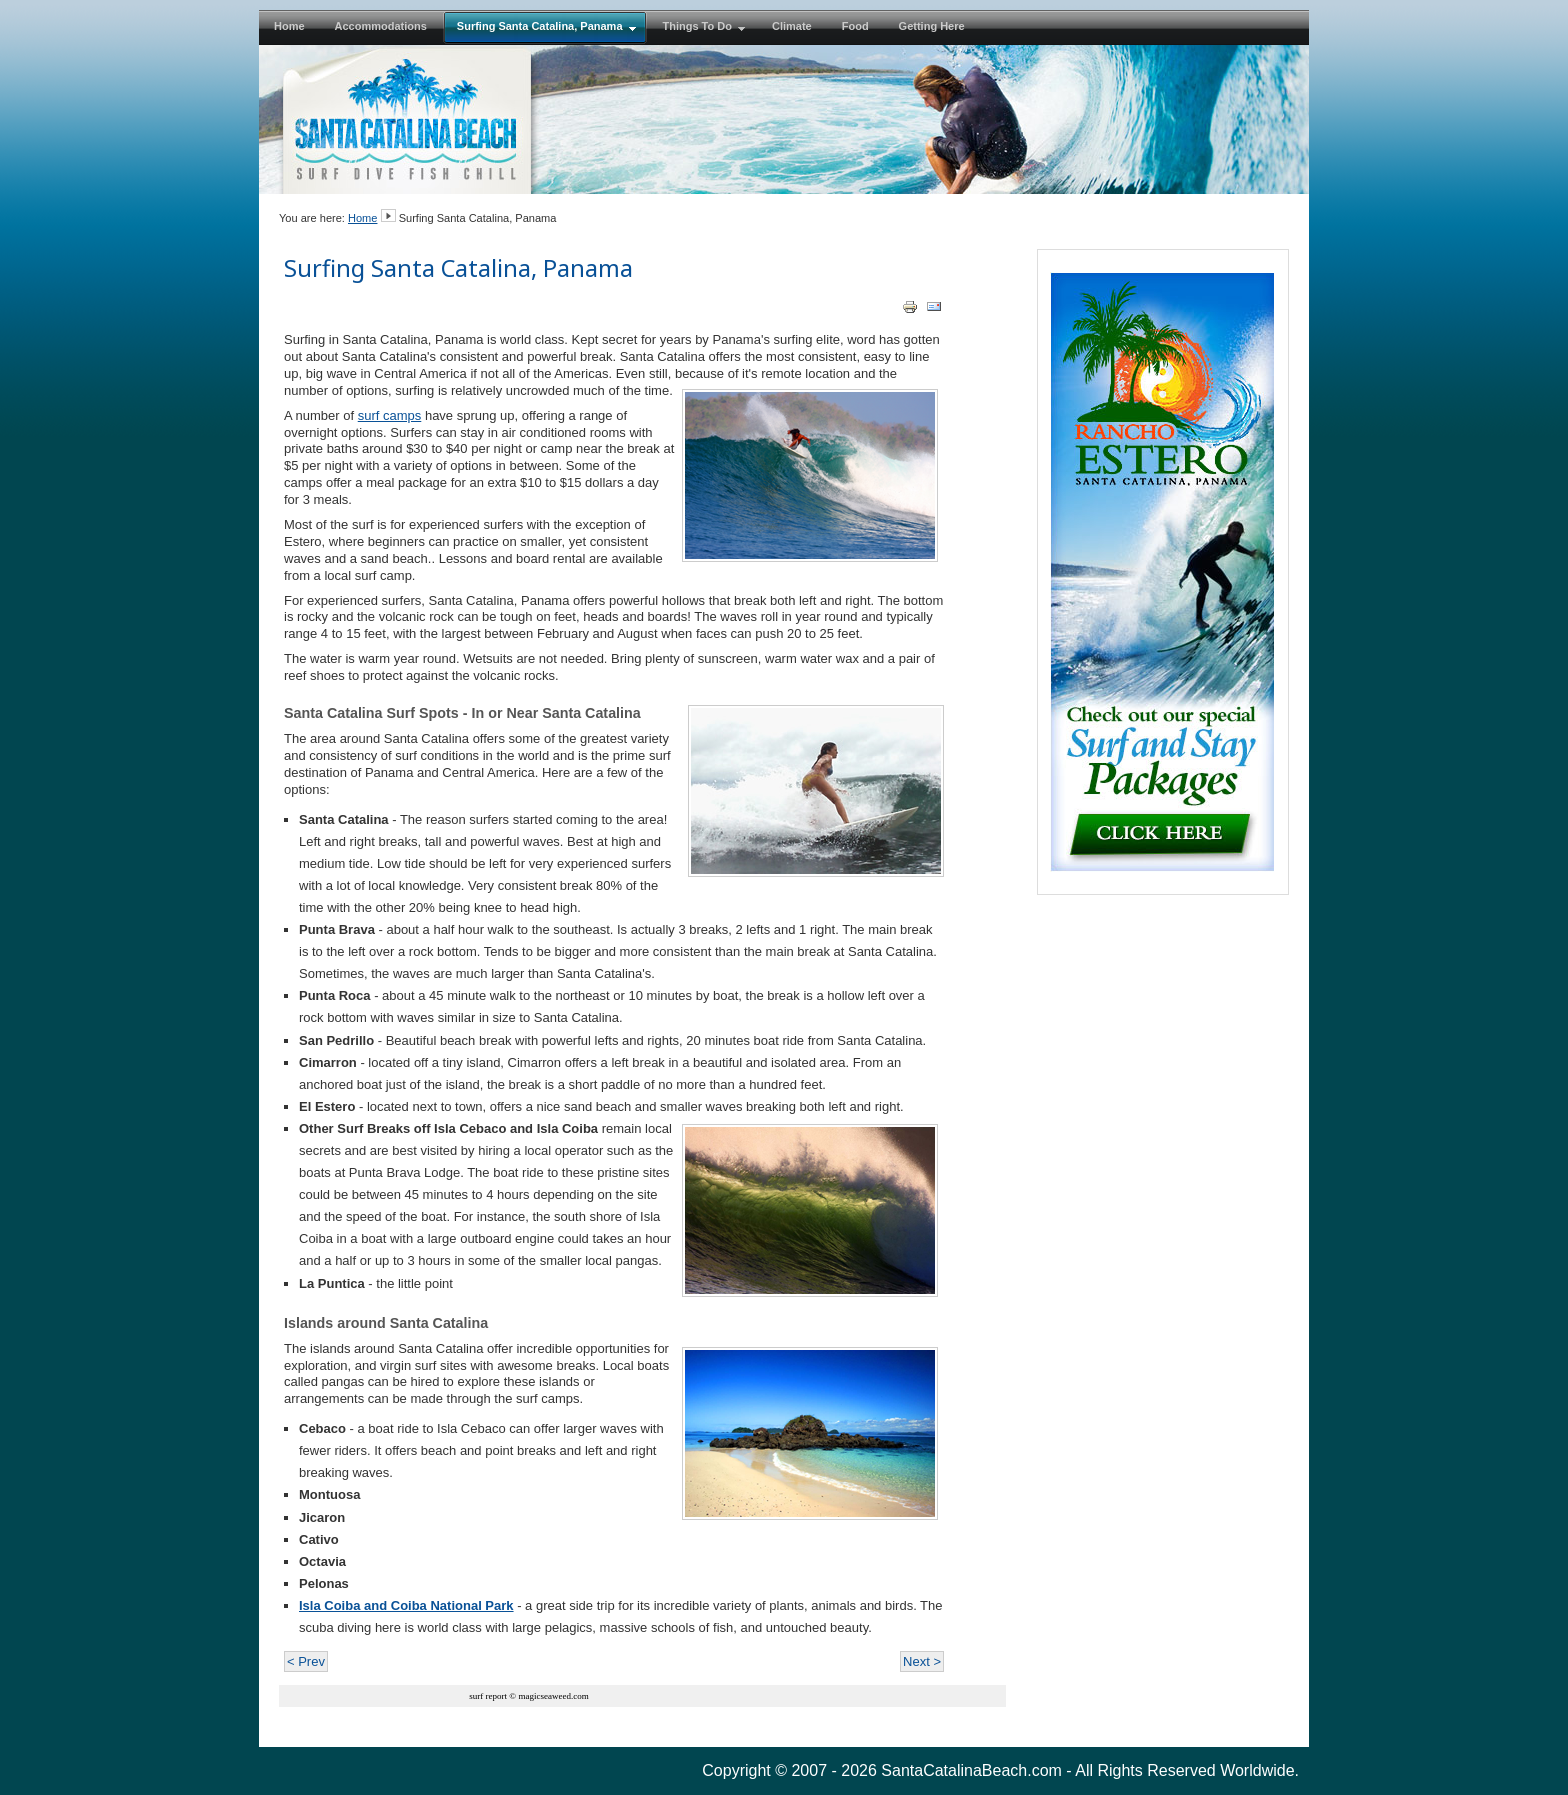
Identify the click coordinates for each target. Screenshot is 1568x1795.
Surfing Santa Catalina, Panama (458, 268)
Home (362, 218)
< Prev (306, 1661)
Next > (922, 1661)
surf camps (390, 415)
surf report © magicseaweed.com (528, 1696)
